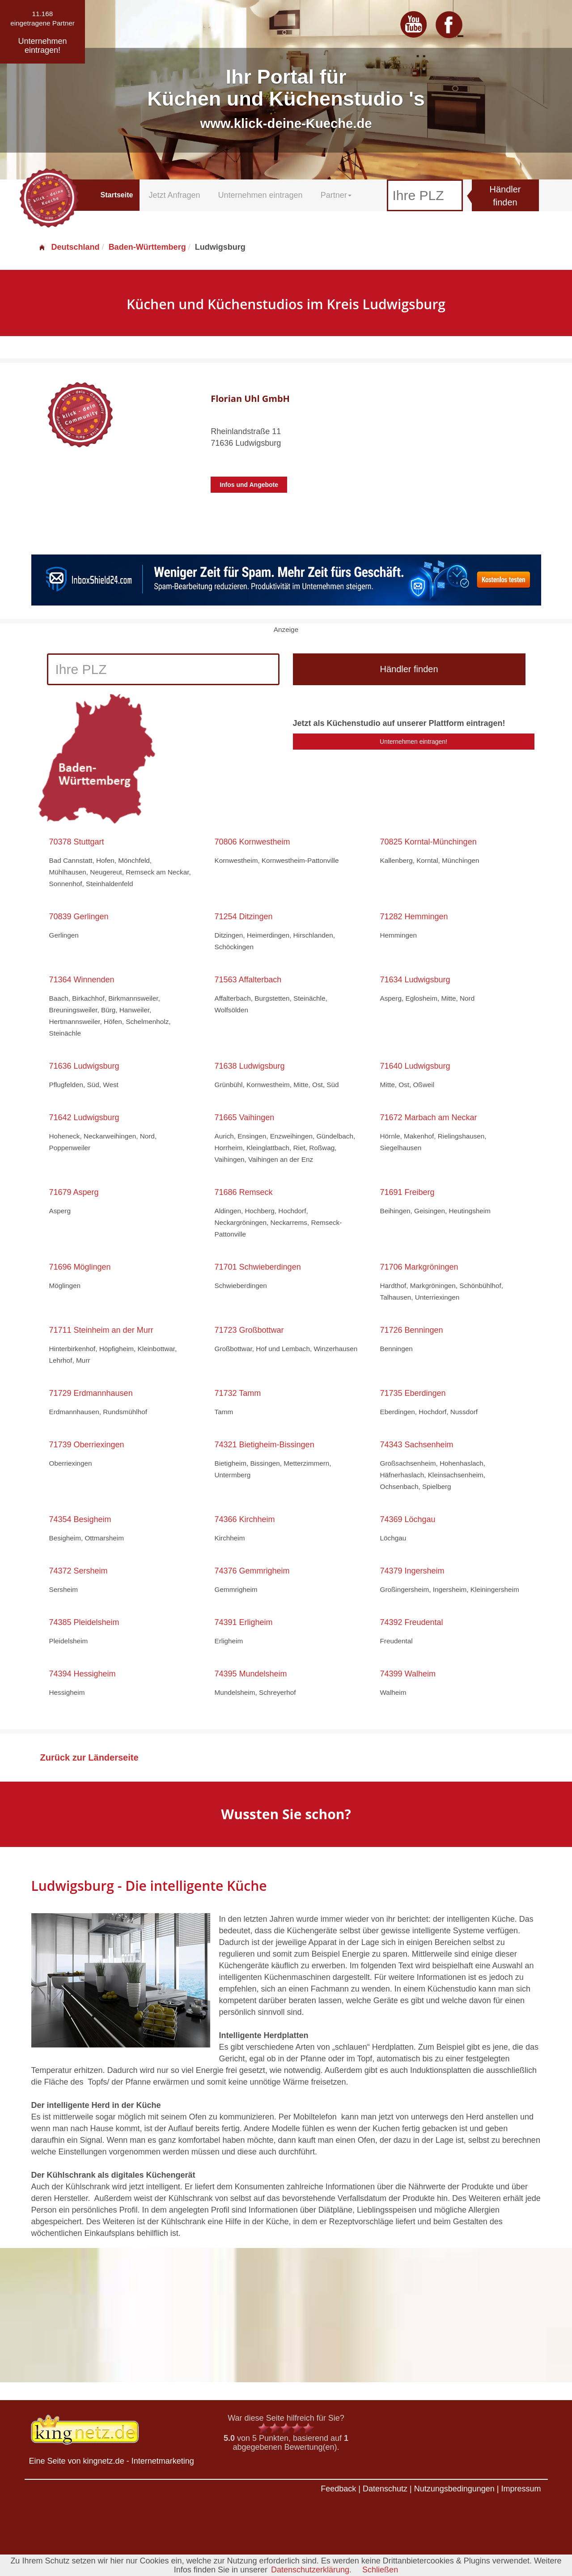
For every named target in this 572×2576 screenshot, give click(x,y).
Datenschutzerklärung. (311, 2569)
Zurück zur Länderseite (89, 1757)
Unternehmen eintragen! (413, 741)
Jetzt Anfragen (174, 195)
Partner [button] (336, 195)
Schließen (380, 2569)
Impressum (521, 2488)
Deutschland (69, 247)
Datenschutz (385, 2488)
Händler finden (505, 195)
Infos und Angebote (249, 484)
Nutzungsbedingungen (454, 2488)
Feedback (338, 2488)
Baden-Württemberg (147, 247)
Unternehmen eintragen (260, 195)
